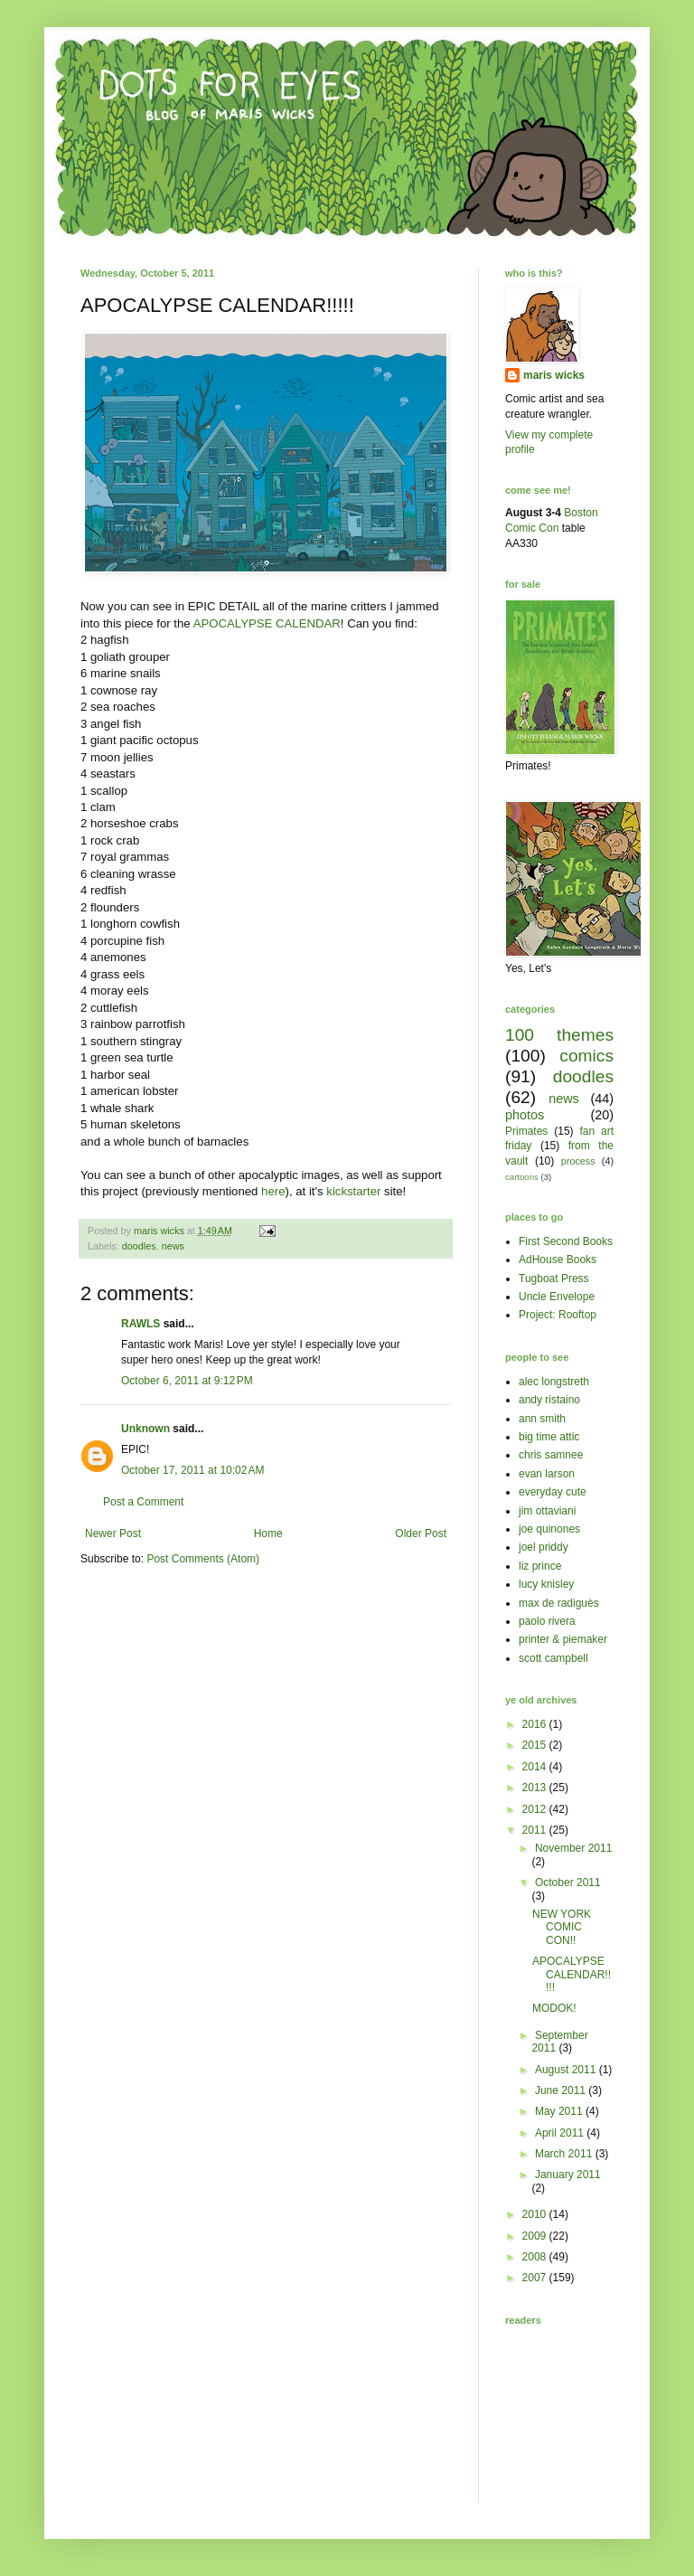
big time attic (549, 1436)
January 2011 (568, 2174)
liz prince (540, 1566)
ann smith (542, 1418)
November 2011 (573, 1848)
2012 (535, 1809)
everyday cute (552, 1492)
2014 (535, 1766)
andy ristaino (549, 1399)
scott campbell (553, 1658)
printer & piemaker (563, 1639)
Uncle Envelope (557, 1296)
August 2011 (567, 2069)
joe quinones (549, 1529)
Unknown (145, 1428)
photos (524, 1115)
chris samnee (551, 1454)
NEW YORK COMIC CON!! (561, 1927)
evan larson (547, 1473)
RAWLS (140, 1323)
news (173, 1246)
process (578, 1161)
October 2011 (568, 1882)
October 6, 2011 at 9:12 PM (187, 1380)
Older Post (420, 1533)
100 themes (559, 1034)
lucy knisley (546, 1584)
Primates (526, 1131)
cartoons (522, 1177)
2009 (535, 2236)
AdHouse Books (557, 1259)
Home (268, 1533)
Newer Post (113, 1533)
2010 (535, 2214)
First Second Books (566, 1241)
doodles (139, 1246)
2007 (535, 2277)
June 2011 (561, 2090)
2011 (535, 1830)
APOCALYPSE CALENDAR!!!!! (571, 1974)
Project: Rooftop (557, 1314)
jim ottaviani (547, 1511)
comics (586, 1055)
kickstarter (353, 1191)
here (273, 1191)
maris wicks (554, 375)
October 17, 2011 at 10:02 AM (192, 1470)
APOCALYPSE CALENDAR (267, 623)
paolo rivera (547, 1621)
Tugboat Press (554, 1278)
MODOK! (554, 2008)
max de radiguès (559, 1603)
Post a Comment (143, 1502)
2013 (535, 1787)
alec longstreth (554, 1381)
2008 (535, 2256)
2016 (535, 1724)
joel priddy (543, 1547)
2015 (535, 1745)
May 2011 (560, 2111)
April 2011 (560, 2133)
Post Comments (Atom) (202, 1558)
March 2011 (565, 2153)
